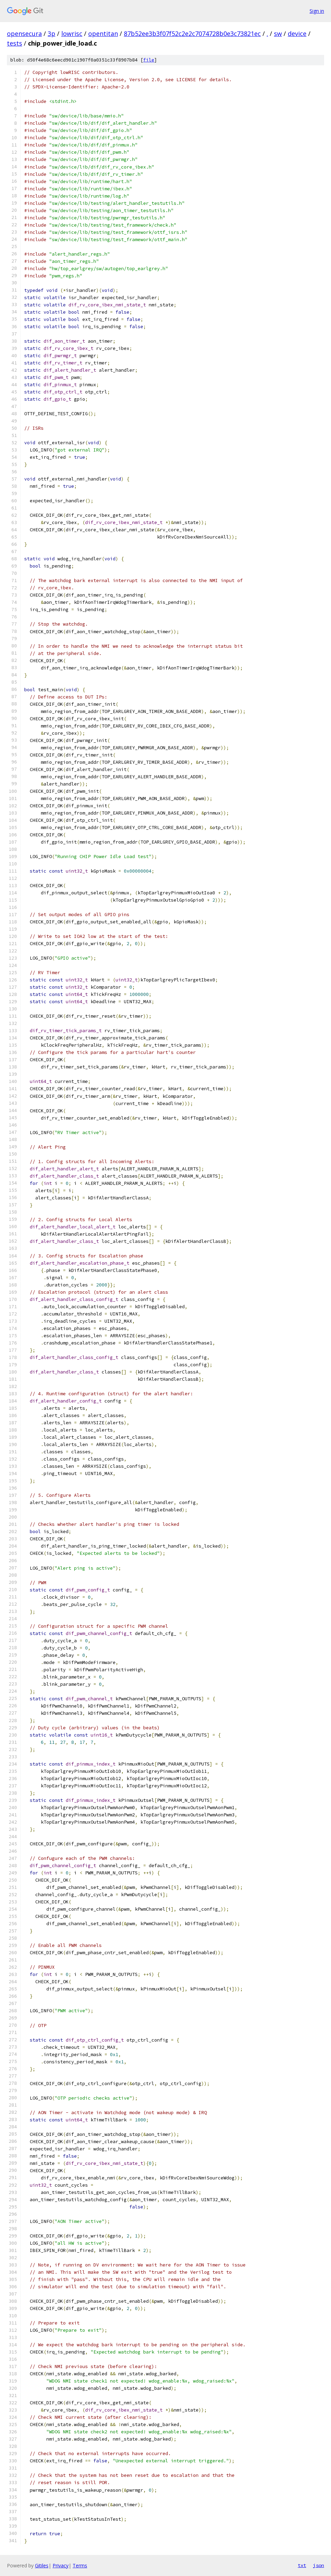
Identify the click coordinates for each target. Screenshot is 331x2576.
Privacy (60, 2565)
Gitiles (41, 2565)
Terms (80, 2565)
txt (302, 2565)
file (148, 60)
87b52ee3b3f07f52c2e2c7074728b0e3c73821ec (192, 33)
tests (14, 43)
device (297, 33)
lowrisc (71, 33)
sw (278, 33)
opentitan (103, 33)
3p (51, 33)
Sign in (317, 11)
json (318, 2565)
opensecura (24, 33)
